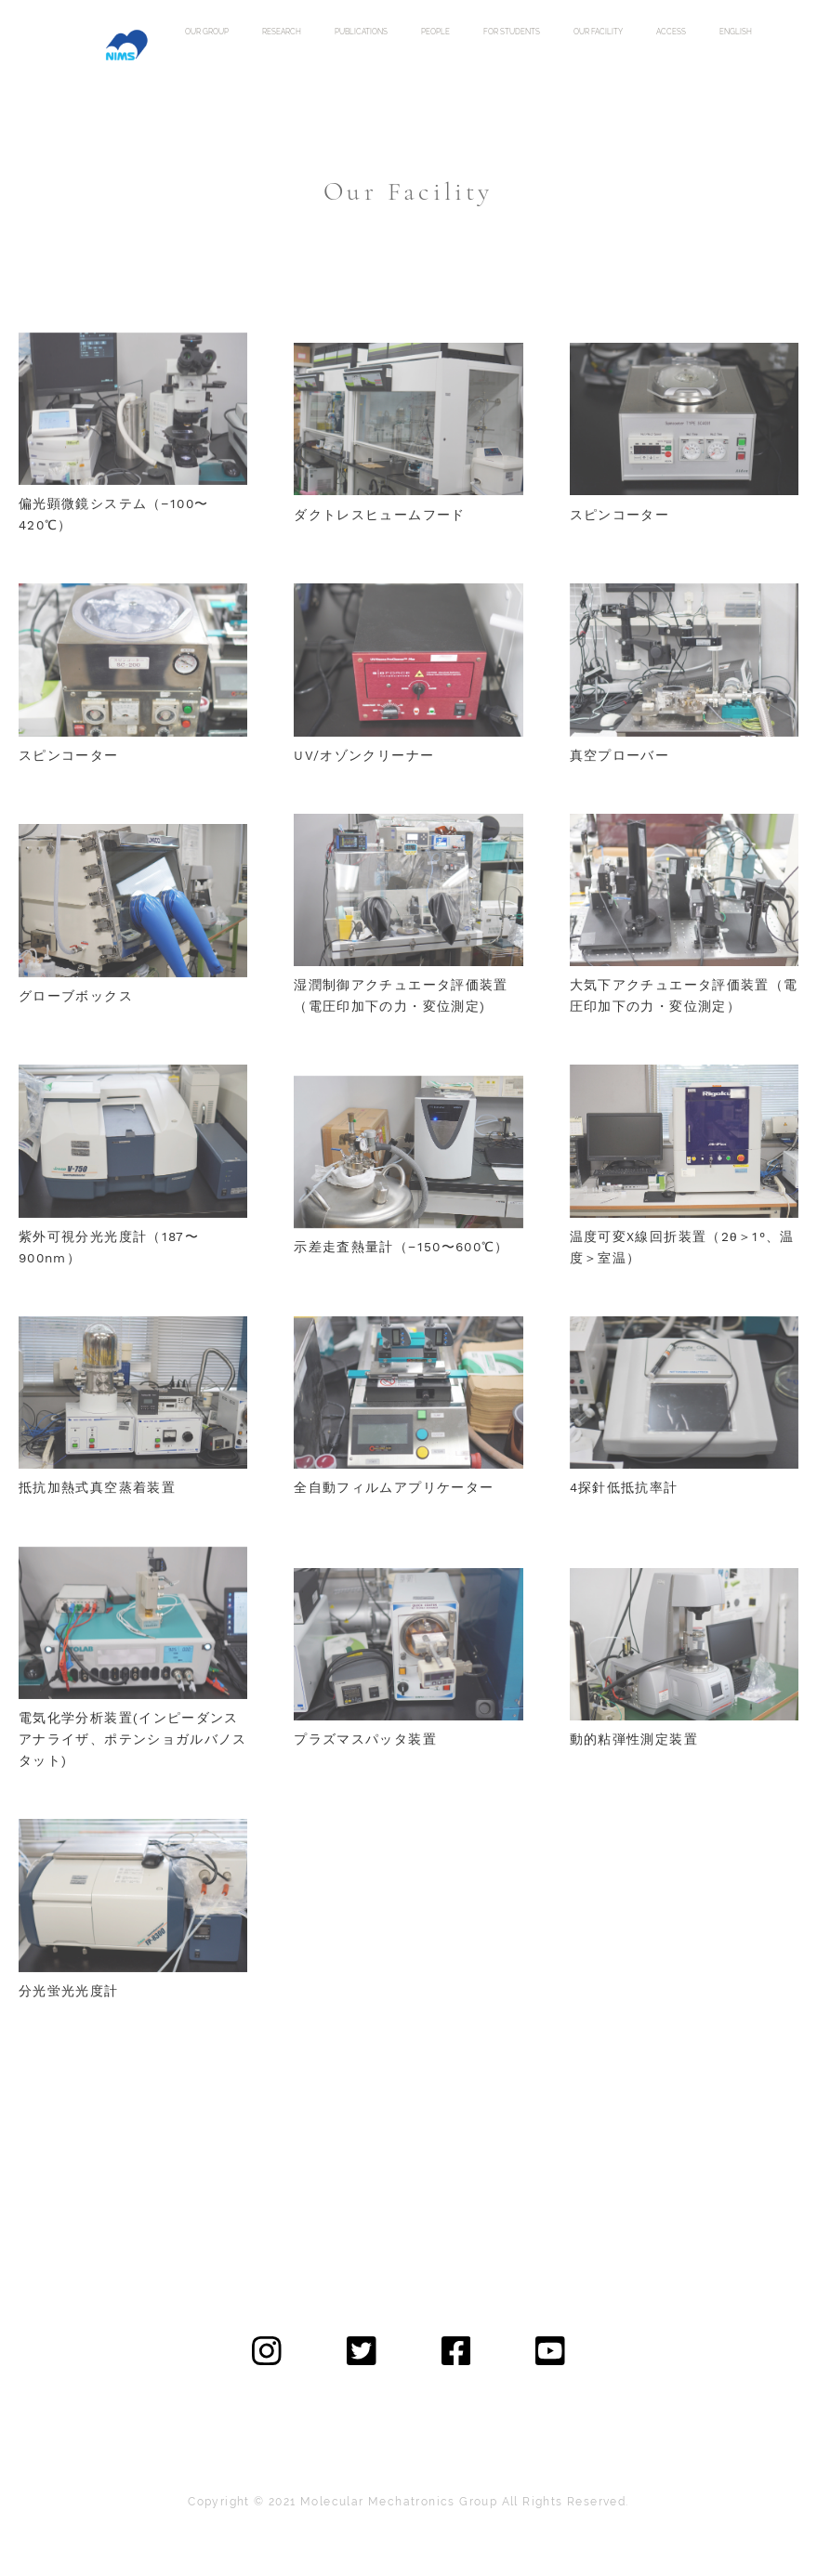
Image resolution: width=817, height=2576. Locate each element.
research (281, 31)
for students (511, 31)
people (435, 31)
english (735, 31)
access (671, 31)
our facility (598, 31)
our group (207, 31)
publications (361, 31)
